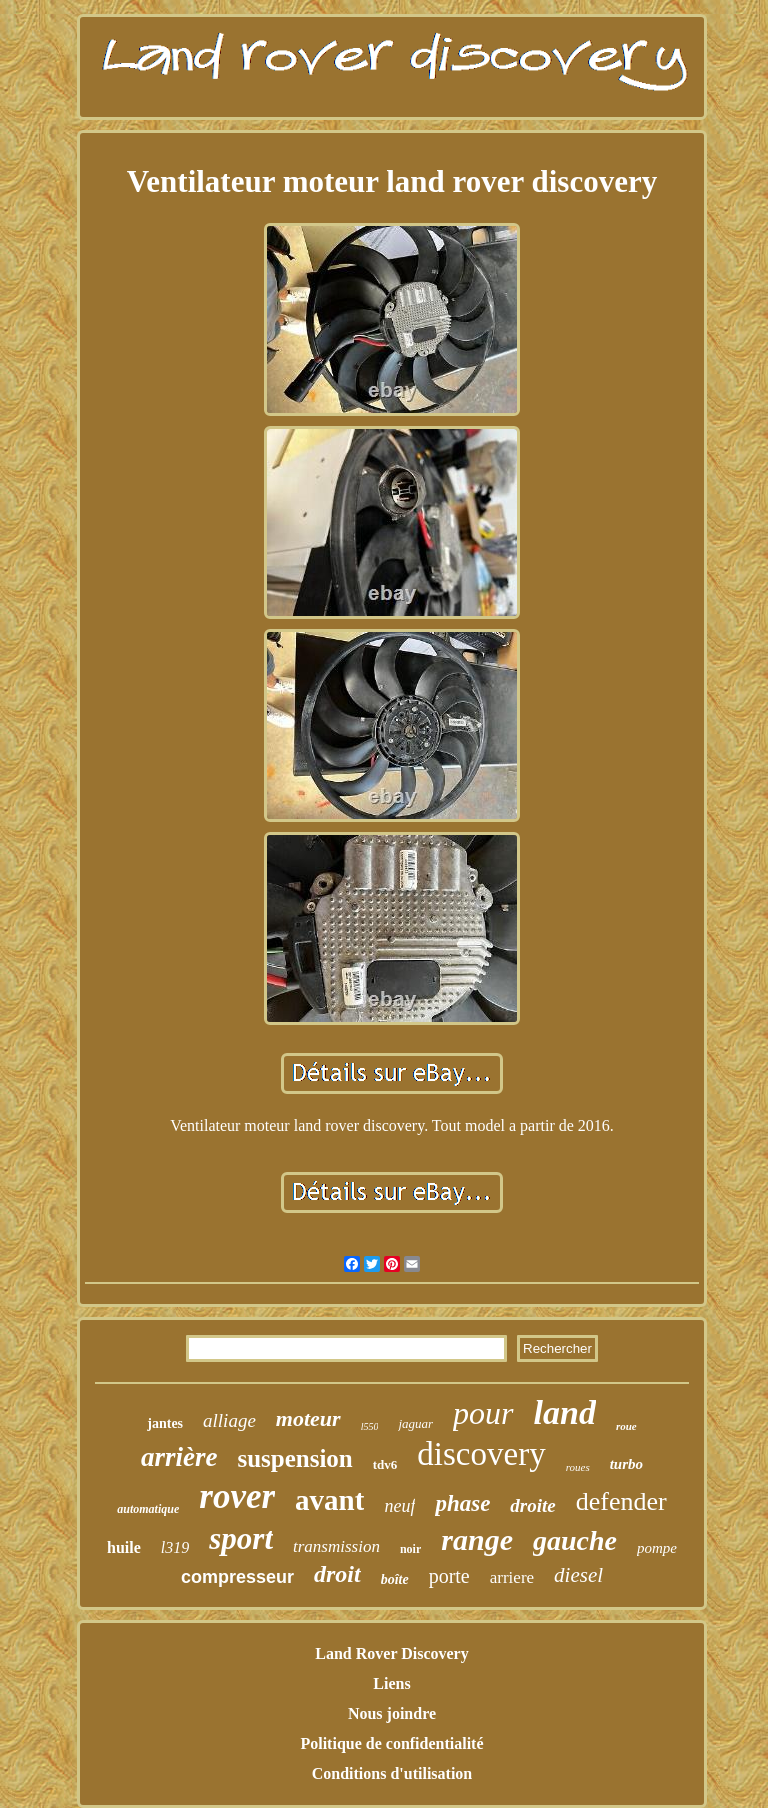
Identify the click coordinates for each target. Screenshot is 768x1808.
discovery (481, 1454)
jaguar (415, 1423)
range (477, 1539)
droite (532, 1505)
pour (483, 1413)
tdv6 (385, 1464)
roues (578, 1467)
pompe (657, 1548)
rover (237, 1496)
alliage (229, 1420)
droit (337, 1574)
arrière (179, 1457)
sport (241, 1538)
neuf (399, 1506)
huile (124, 1547)
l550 (370, 1426)
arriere (512, 1577)
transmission (336, 1546)
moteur (308, 1418)
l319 (175, 1547)
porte (449, 1576)
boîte (395, 1579)
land (565, 1412)
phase (462, 1503)
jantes (165, 1423)
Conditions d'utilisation (392, 1773)
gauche (575, 1540)
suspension (294, 1458)
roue (626, 1426)
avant (329, 1500)
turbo (626, 1464)
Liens (391, 1683)
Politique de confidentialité (391, 1743)
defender (621, 1501)
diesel (578, 1575)
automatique (148, 1509)
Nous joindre (392, 1713)
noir (410, 1549)
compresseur (237, 1577)
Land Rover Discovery (391, 1653)
